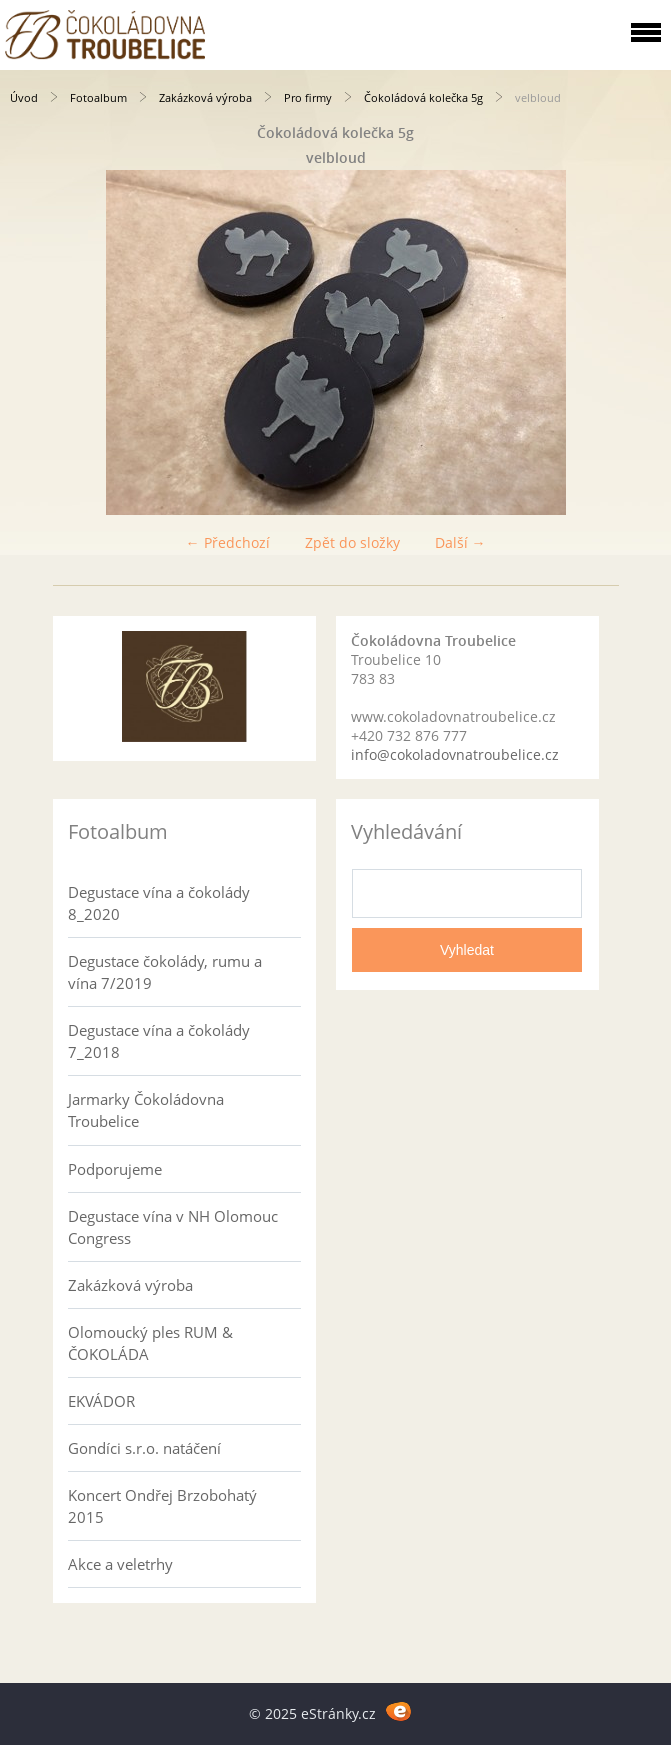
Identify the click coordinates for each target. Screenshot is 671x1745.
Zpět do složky (352, 542)
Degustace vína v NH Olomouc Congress (173, 1227)
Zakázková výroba (205, 97)
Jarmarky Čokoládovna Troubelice (146, 1110)
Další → (460, 542)
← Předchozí (228, 542)
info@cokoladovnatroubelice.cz (455, 754)
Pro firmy (308, 97)
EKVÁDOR (101, 1401)
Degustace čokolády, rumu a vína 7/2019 (165, 972)
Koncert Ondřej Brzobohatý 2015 (162, 1506)
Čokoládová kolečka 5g (423, 97)
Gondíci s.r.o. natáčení (144, 1448)
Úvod (24, 97)
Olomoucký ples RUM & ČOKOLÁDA (150, 1343)
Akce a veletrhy (120, 1564)
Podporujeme (115, 1169)
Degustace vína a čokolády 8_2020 (159, 903)
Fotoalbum (98, 97)
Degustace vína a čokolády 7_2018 (159, 1041)
